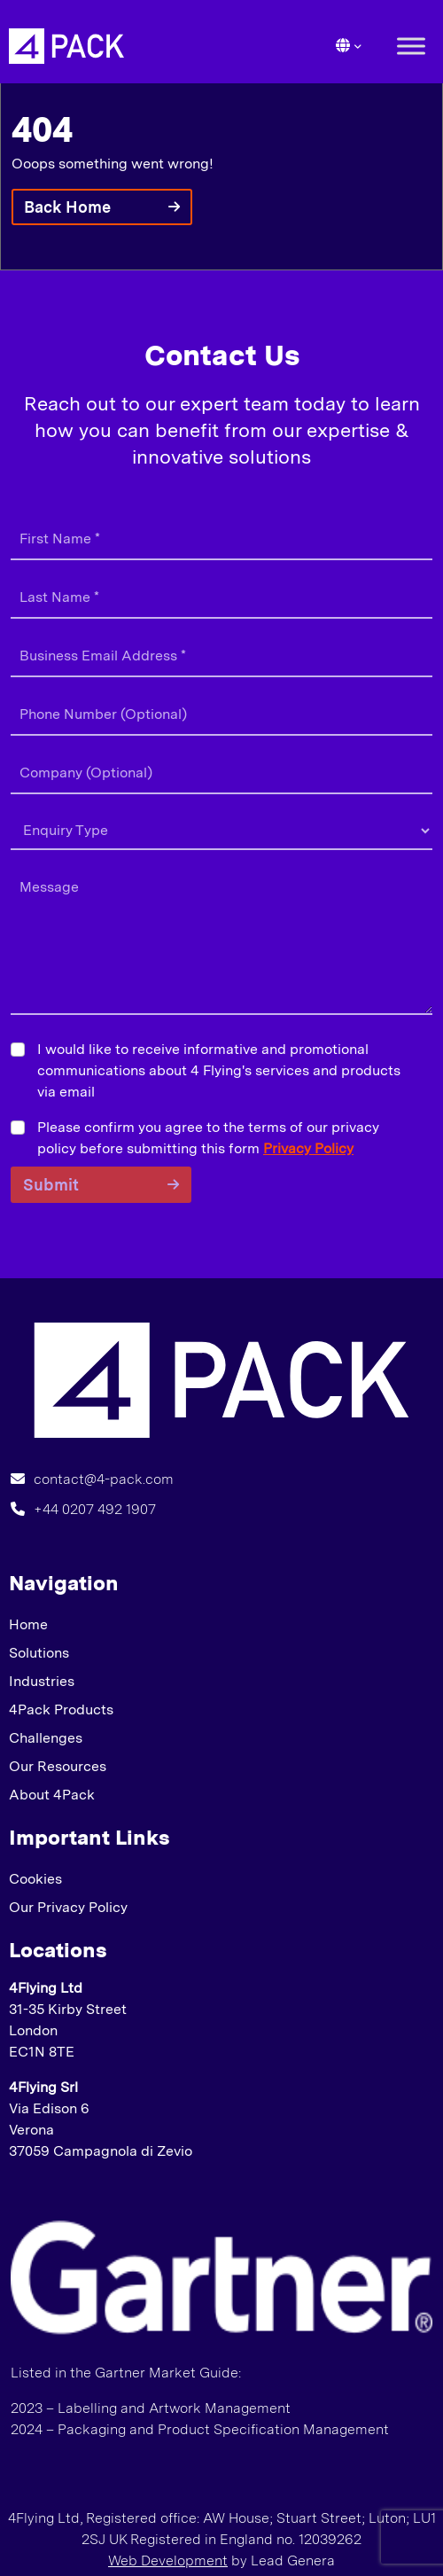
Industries (41, 1681)
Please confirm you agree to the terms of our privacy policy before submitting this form (208, 1138)
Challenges (45, 1737)
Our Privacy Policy (68, 1907)
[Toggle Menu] (411, 45)
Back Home (67, 207)
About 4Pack (52, 1794)
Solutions (39, 1652)
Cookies (35, 1878)
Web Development (168, 2560)
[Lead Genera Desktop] (66, 44)
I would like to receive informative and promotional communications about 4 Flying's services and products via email (218, 1070)
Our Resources (57, 1766)
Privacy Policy (308, 1148)
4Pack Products (61, 1709)
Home (28, 1624)
